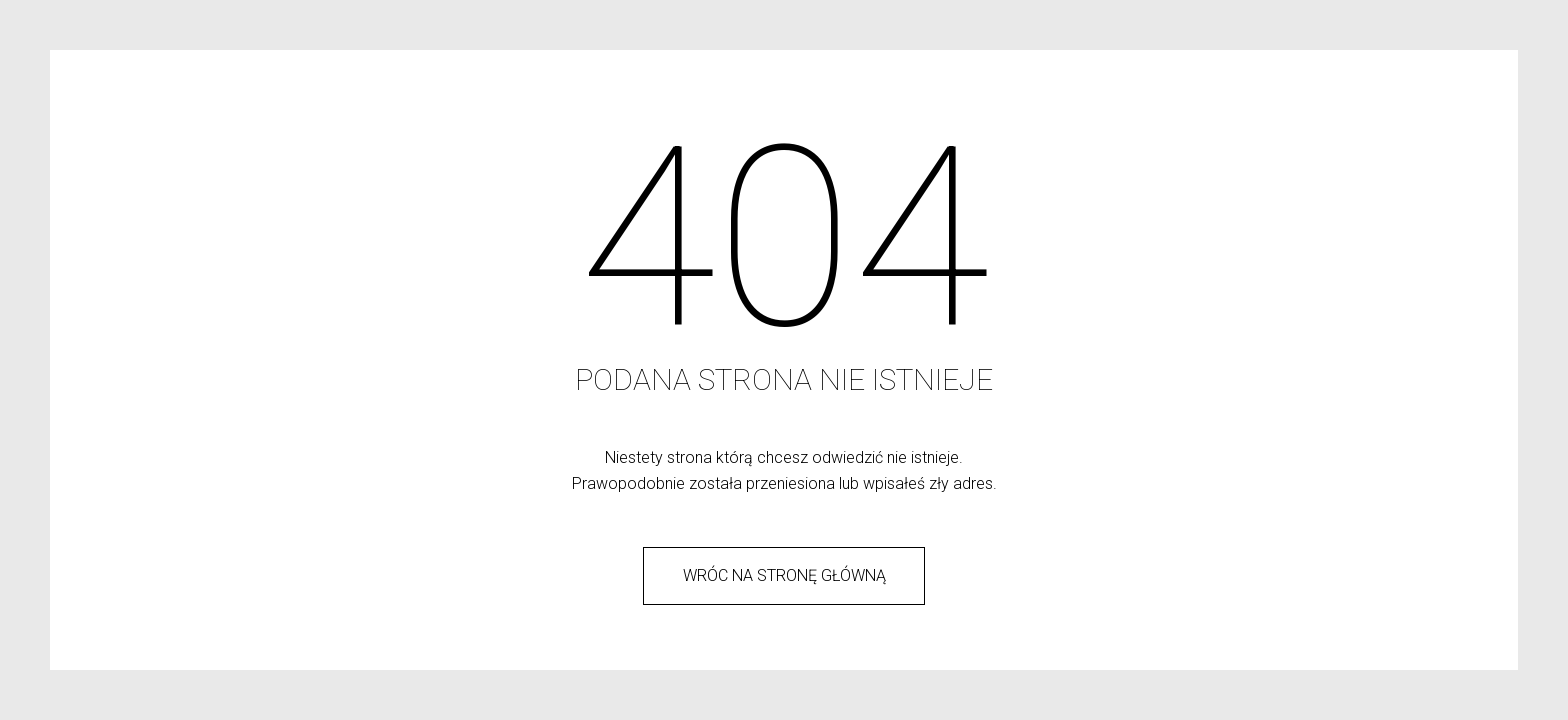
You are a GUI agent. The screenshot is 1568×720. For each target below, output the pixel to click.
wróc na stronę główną (784, 575)
